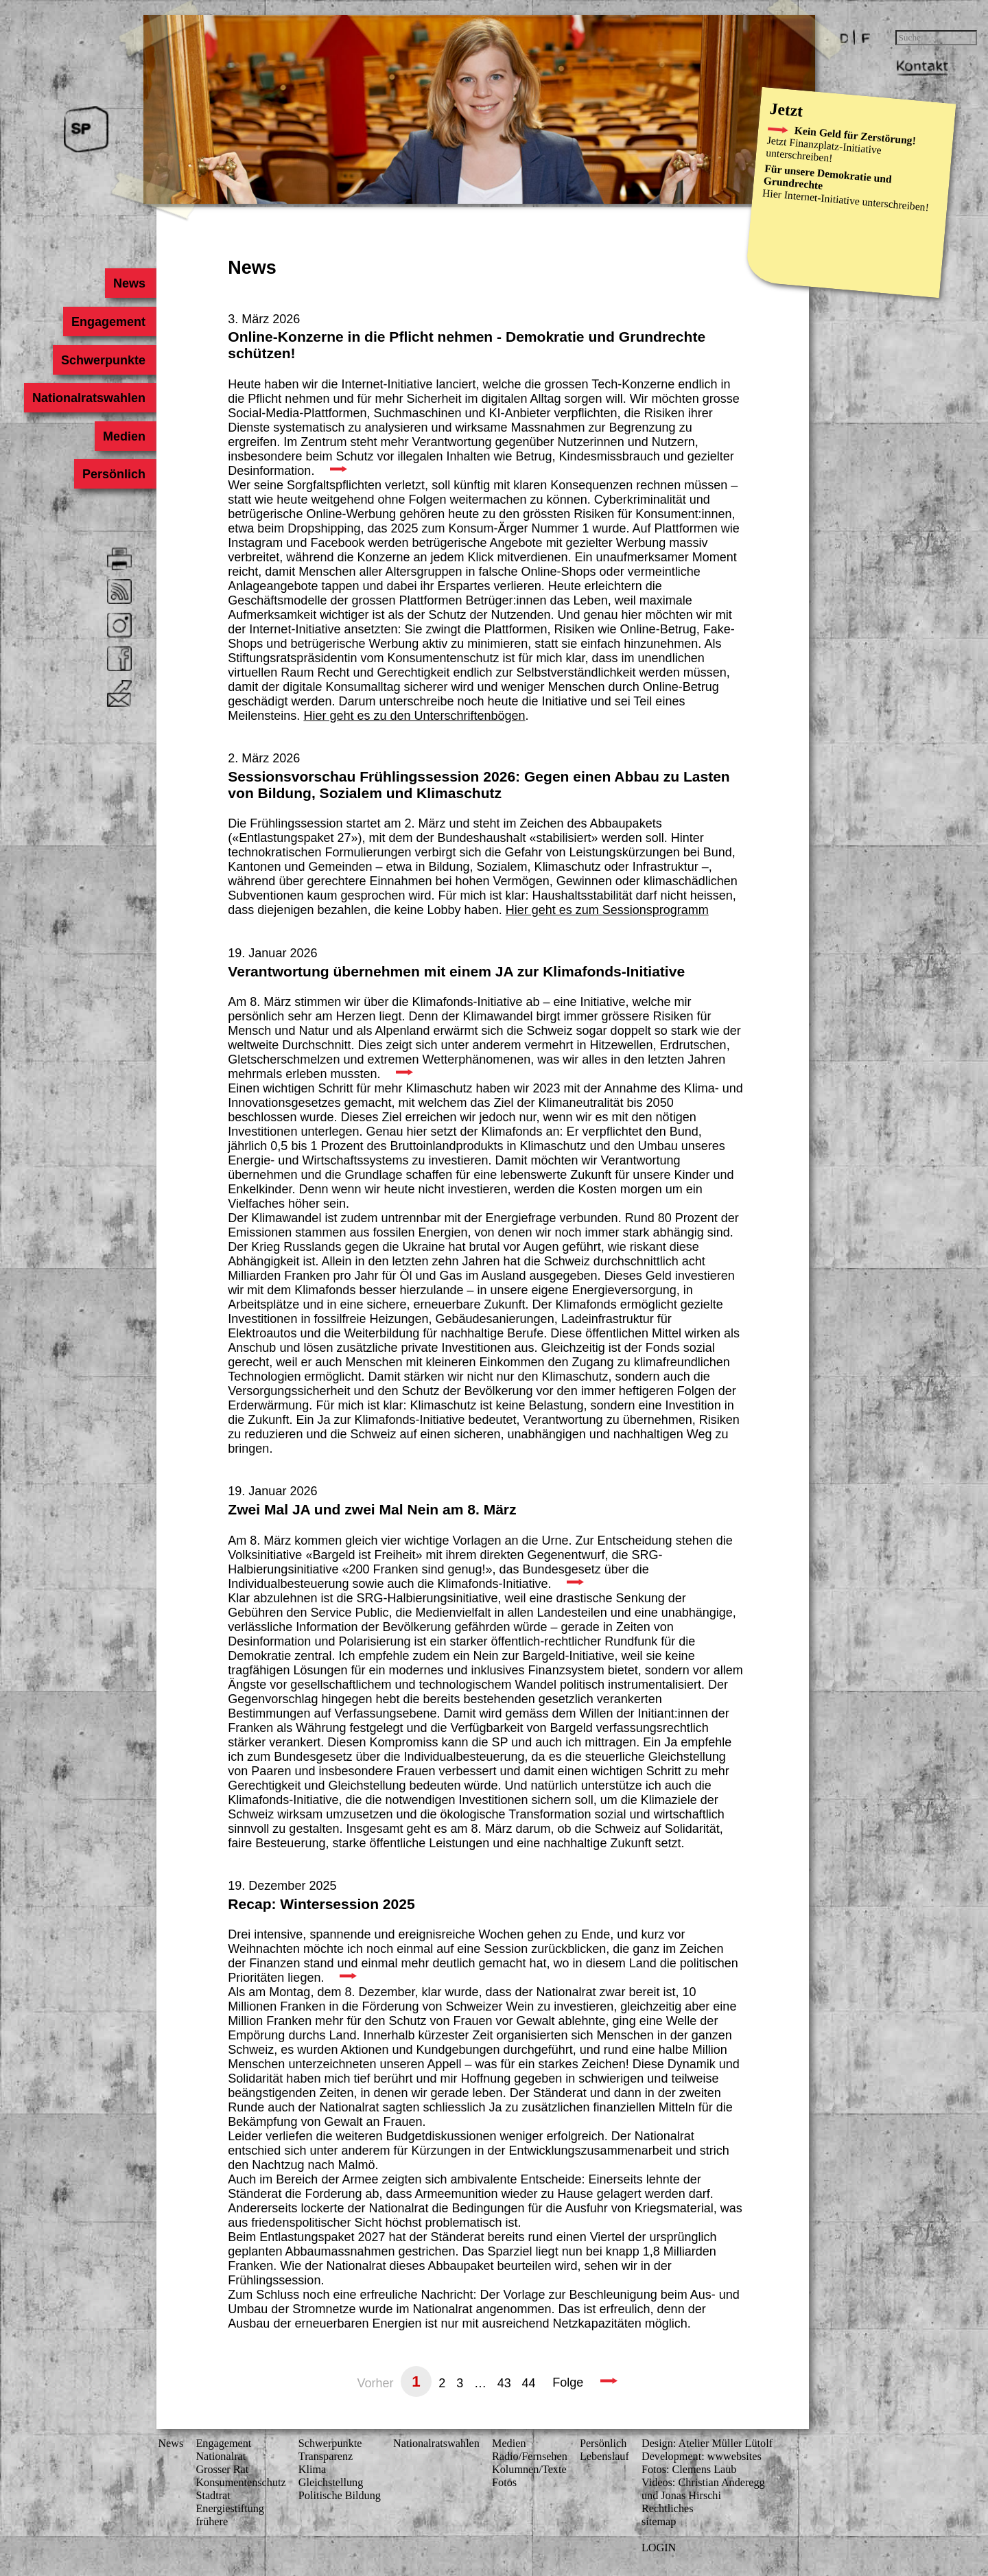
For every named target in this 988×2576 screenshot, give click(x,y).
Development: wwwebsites (702, 2456)
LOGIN (659, 2548)
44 (529, 2382)
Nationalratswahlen (88, 398)
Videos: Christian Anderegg (703, 2483)
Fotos (504, 2483)
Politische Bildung (339, 2496)
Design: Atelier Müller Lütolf (707, 2443)
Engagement (108, 322)
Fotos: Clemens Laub (689, 2469)
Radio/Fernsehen (529, 2456)
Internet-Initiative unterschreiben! (856, 201)
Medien (124, 436)
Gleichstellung (330, 2483)
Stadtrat (213, 2496)
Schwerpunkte (103, 359)
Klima (312, 2469)
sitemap (659, 2522)
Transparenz (325, 2456)
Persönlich (113, 474)
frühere (212, 2522)
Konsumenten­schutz (240, 2483)
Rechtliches (668, 2509)
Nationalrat (221, 2456)
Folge (567, 2382)
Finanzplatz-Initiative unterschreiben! (823, 151)
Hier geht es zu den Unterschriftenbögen (414, 716)
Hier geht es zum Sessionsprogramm (607, 910)
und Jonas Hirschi (681, 2496)
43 (504, 2382)
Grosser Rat (222, 2469)
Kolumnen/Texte (529, 2469)
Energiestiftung (230, 2509)
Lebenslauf (604, 2456)
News (129, 283)
